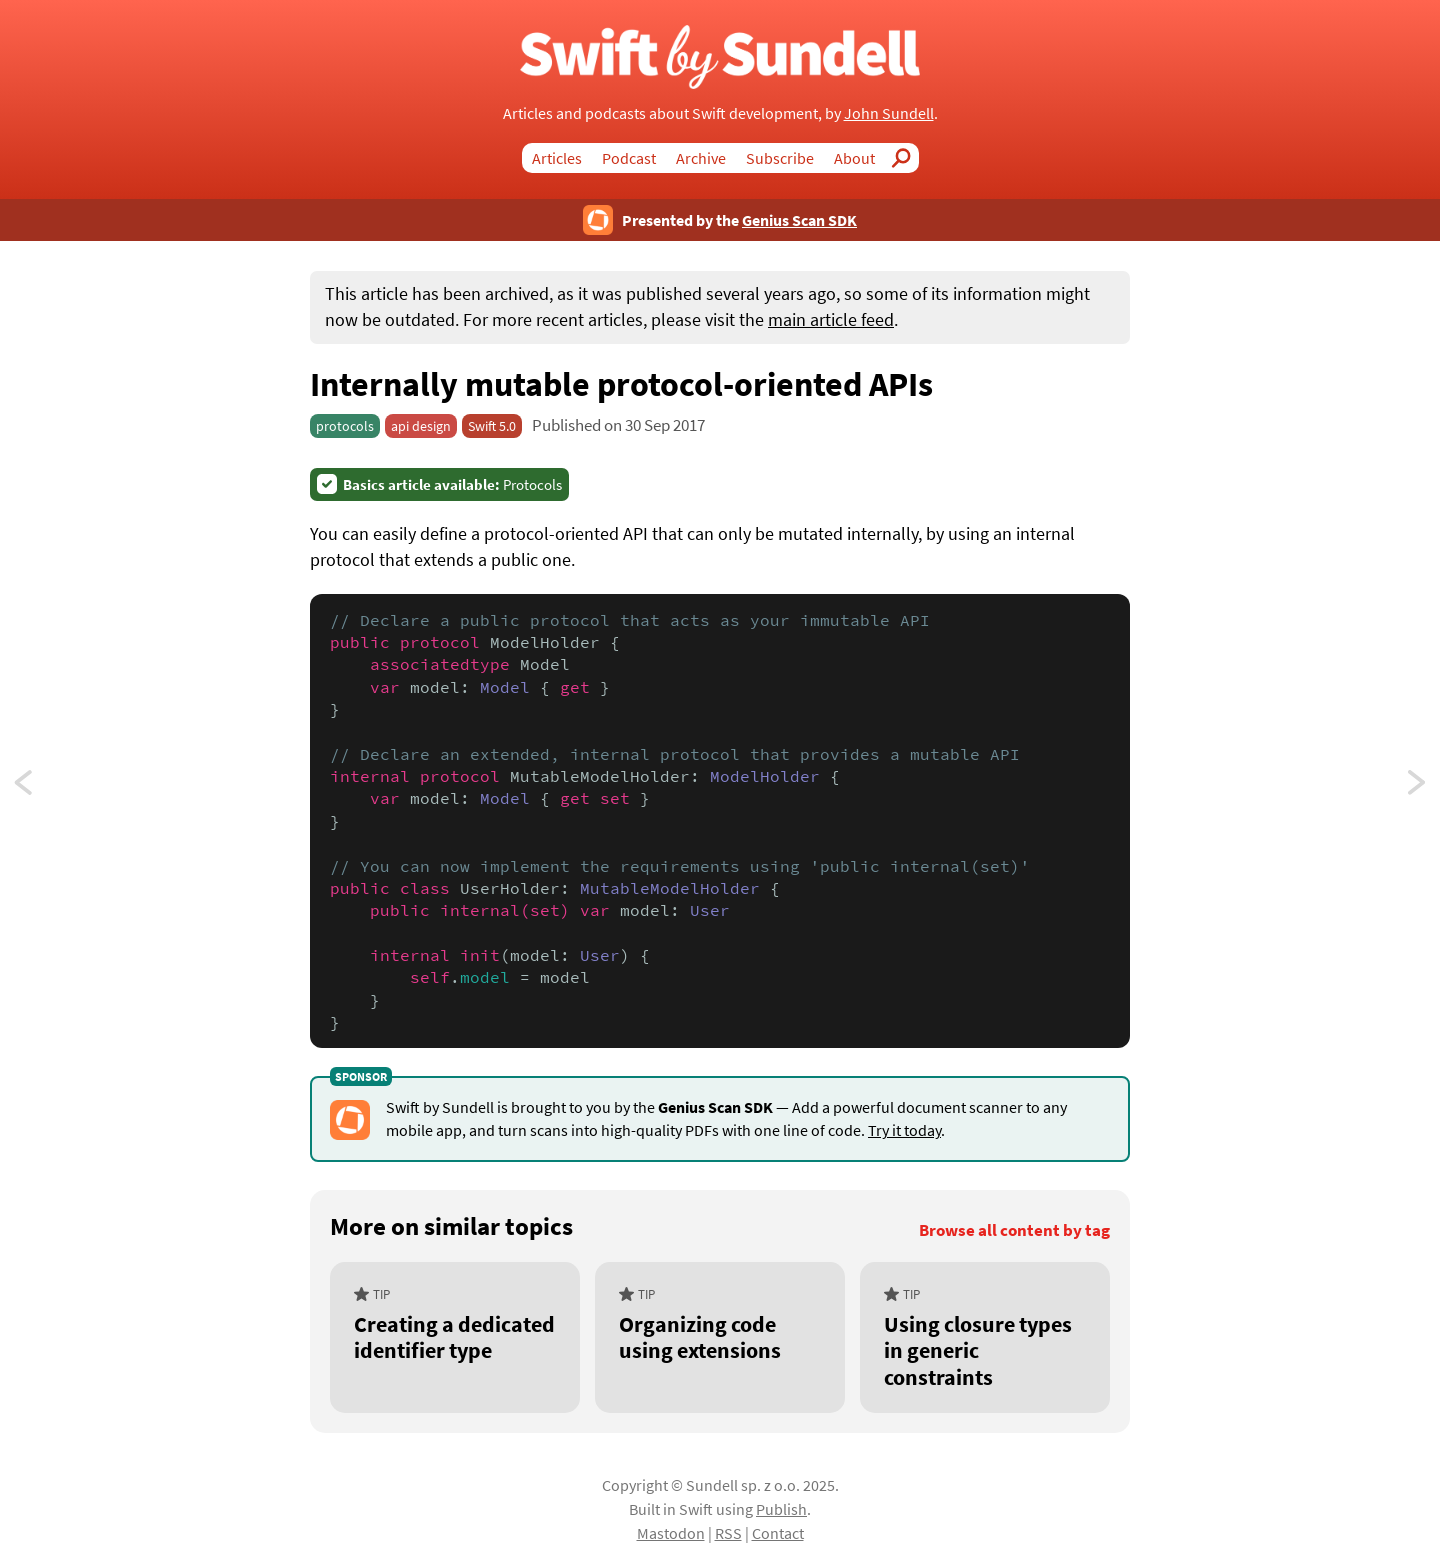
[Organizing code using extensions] (720, 1337)
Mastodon (671, 1533)
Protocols (452, 484)
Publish (781, 1509)
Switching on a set (1418, 788)
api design (421, 426)
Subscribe (780, 158)
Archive (701, 158)
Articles (557, 158)
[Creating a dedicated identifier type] (455, 1337)
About (854, 158)
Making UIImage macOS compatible (42, 788)
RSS (728, 1533)
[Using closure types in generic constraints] (985, 1337)
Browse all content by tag (1014, 1230)
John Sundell (889, 113)
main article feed (831, 320)
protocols (345, 426)
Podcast (629, 158)
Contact (778, 1533)
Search (907, 158)
